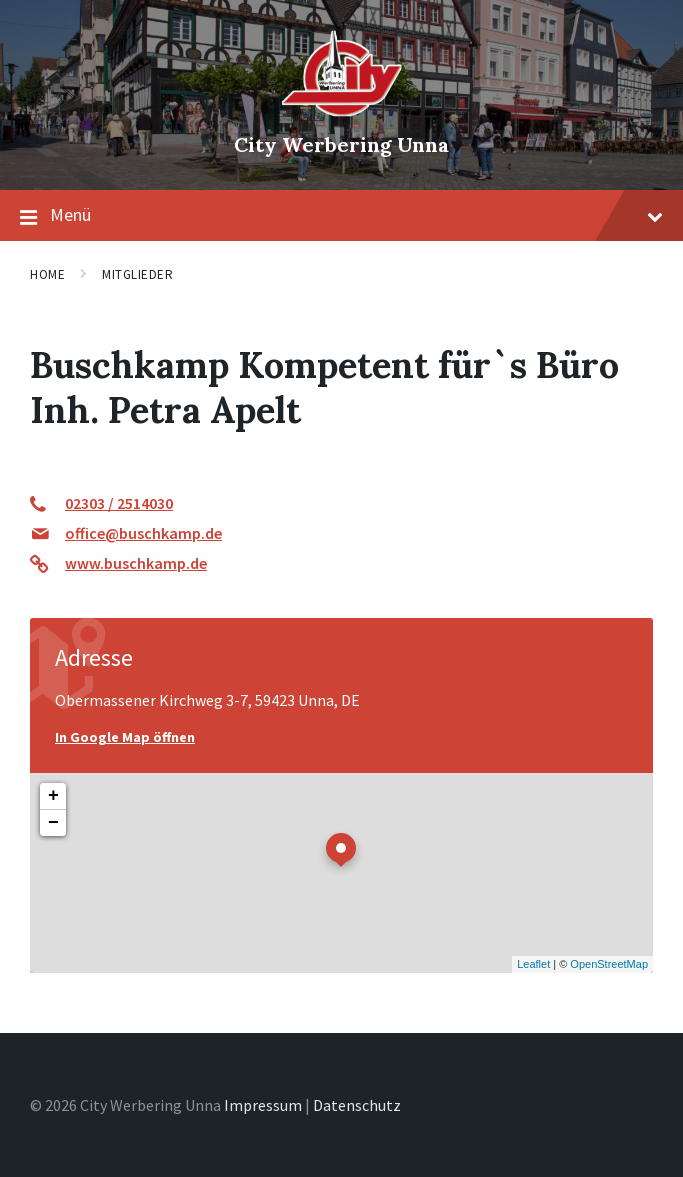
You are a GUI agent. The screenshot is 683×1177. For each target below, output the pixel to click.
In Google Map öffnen (125, 737)
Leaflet (533, 964)
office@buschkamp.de (143, 533)
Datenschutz (357, 1105)
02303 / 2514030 (119, 503)
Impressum (263, 1105)
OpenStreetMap (609, 964)
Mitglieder (137, 274)
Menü (341, 216)
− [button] (53, 823)
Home (47, 274)
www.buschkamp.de (136, 563)
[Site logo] (342, 111)
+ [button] (53, 796)
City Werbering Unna (341, 144)
